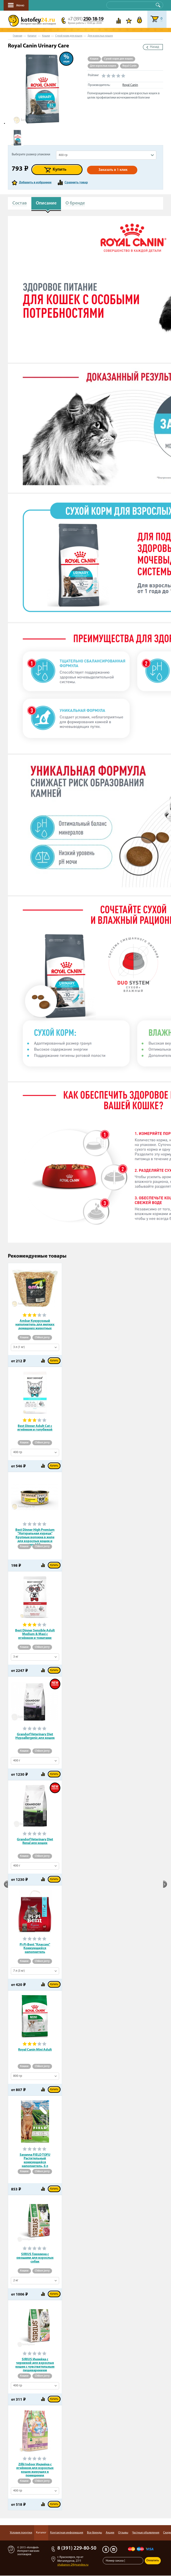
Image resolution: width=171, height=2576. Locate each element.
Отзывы (123, 2533)
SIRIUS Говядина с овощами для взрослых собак (33, 2258)
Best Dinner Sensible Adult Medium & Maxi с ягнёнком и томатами (33, 1634)
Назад (154, 47)
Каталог (32, 35)
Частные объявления (145, 2533)
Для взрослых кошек (100, 35)
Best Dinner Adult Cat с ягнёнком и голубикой (33, 1428)
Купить (60, 169)
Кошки (46, 35)
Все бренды (94, 2533)
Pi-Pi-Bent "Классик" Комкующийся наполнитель (33, 1948)
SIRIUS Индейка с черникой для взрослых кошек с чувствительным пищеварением (33, 2364)
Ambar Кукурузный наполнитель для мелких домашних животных (33, 1325)
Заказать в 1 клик (113, 170)
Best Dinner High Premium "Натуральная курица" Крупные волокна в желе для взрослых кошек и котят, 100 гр (33, 1534)
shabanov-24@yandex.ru (72, 2565)
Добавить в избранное (35, 182)
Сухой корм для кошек (68, 35)
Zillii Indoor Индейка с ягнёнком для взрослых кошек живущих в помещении (33, 2469)
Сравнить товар (76, 182)
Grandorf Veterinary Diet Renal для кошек (33, 1841)
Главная (17, 35)
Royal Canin (129, 65)
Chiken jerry (40, 1337)
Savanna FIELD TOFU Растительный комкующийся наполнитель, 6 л (33, 2159)
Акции (110, 2533)
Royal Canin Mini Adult (33, 2050)
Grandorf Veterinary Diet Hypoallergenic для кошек (33, 1738)
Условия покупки (21, 2533)
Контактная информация (66, 2533)
